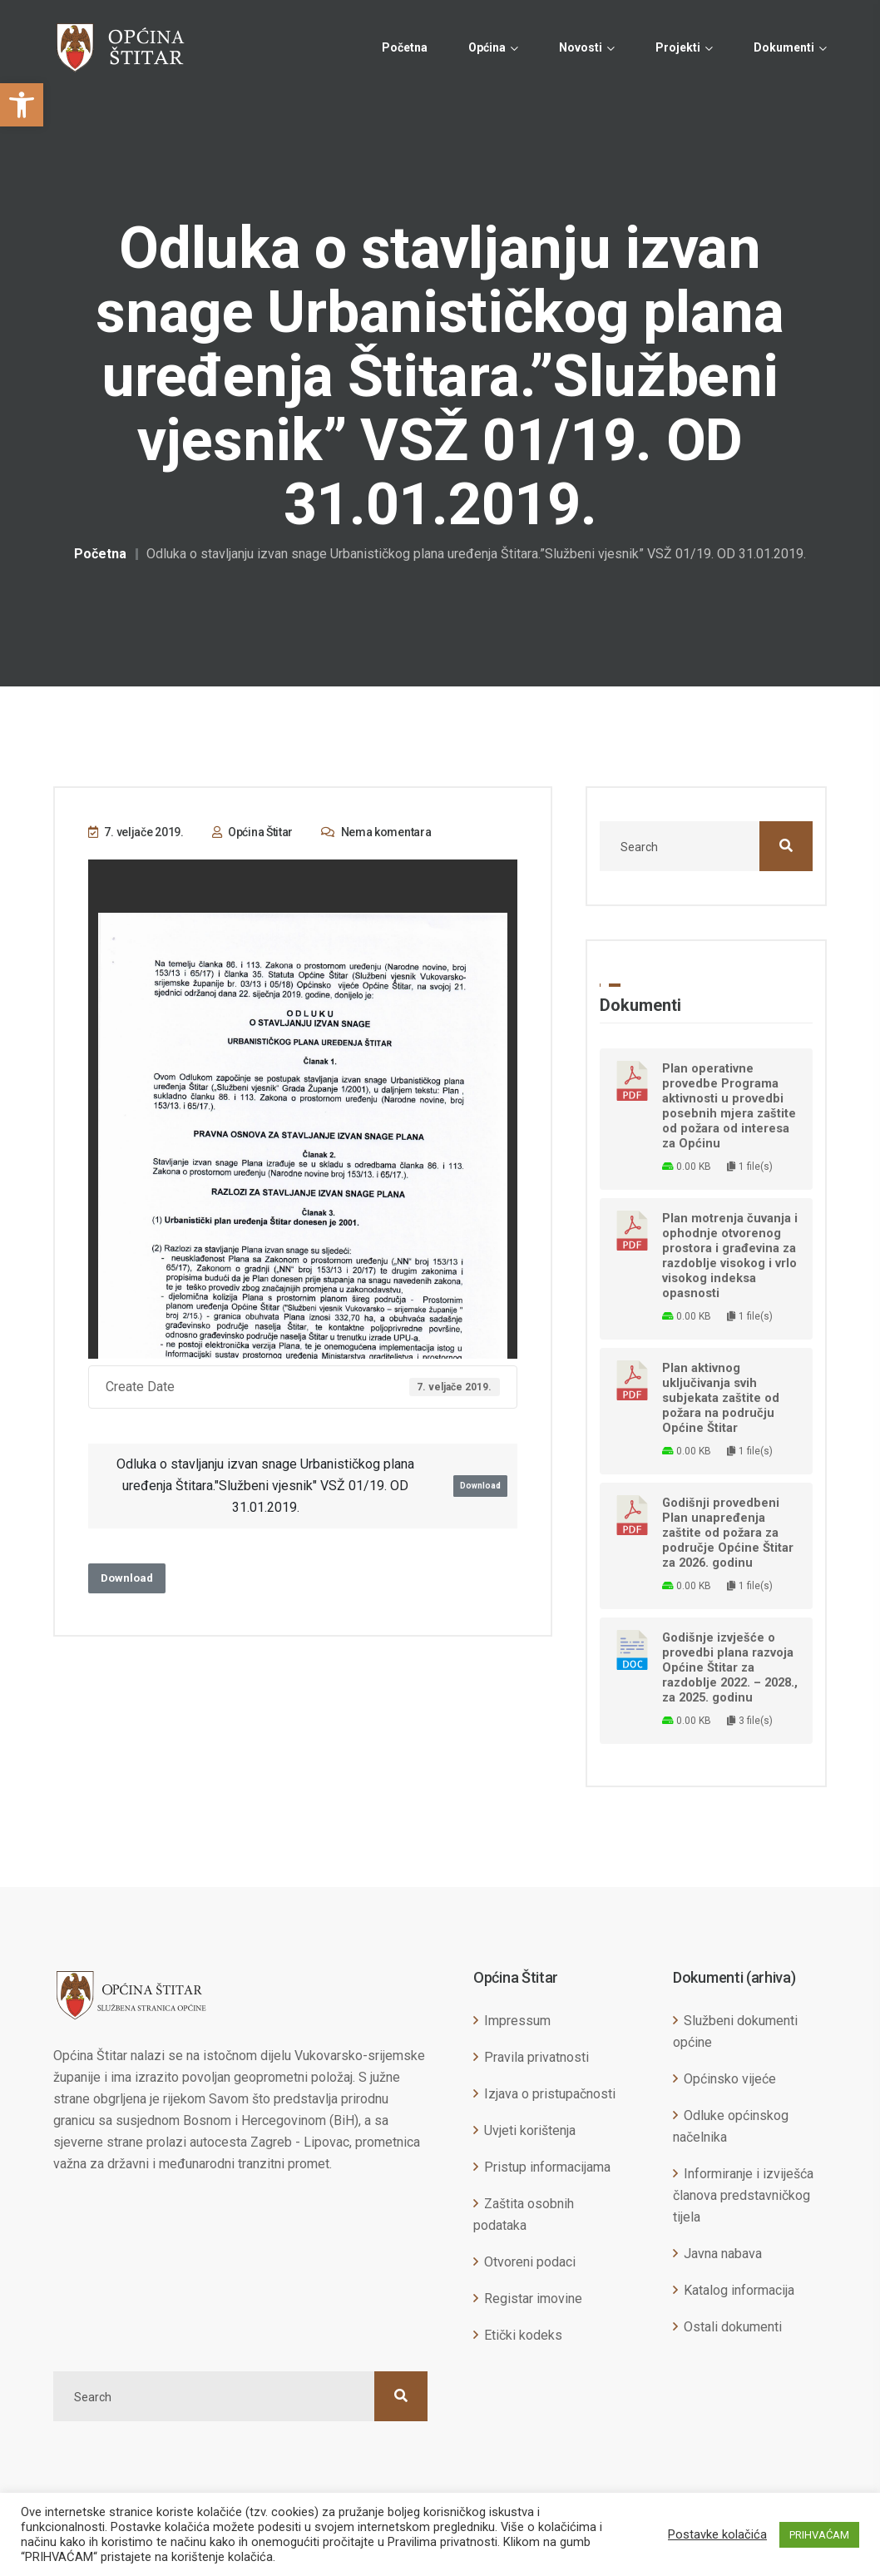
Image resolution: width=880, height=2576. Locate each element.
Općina (487, 47)
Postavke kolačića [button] (717, 2534)
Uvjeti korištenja (530, 2130)
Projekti (677, 47)
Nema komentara (376, 832)
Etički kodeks (523, 2335)
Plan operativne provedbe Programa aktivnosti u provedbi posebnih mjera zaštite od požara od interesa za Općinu (729, 1106)
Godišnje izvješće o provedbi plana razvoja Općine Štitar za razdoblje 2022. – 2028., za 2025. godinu (730, 1667)
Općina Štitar (253, 832)
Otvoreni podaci (530, 2262)
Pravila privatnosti (536, 2057)
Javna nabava (723, 2253)
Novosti (580, 47)
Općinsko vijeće (730, 2079)
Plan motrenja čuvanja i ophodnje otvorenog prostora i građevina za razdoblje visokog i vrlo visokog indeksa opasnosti (730, 1255)
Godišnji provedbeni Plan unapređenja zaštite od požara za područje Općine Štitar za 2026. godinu (727, 1532)
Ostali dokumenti (733, 2327)
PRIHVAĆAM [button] (819, 2535)
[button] (21, 104)
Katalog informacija (739, 2290)
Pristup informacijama (547, 2167)
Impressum (517, 2021)
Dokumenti (784, 47)
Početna (405, 47)
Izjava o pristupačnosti (550, 2094)
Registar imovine (533, 2298)
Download (480, 1485)
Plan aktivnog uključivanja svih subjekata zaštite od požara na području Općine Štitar (720, 1397)
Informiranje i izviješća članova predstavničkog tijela (743, 2195)
